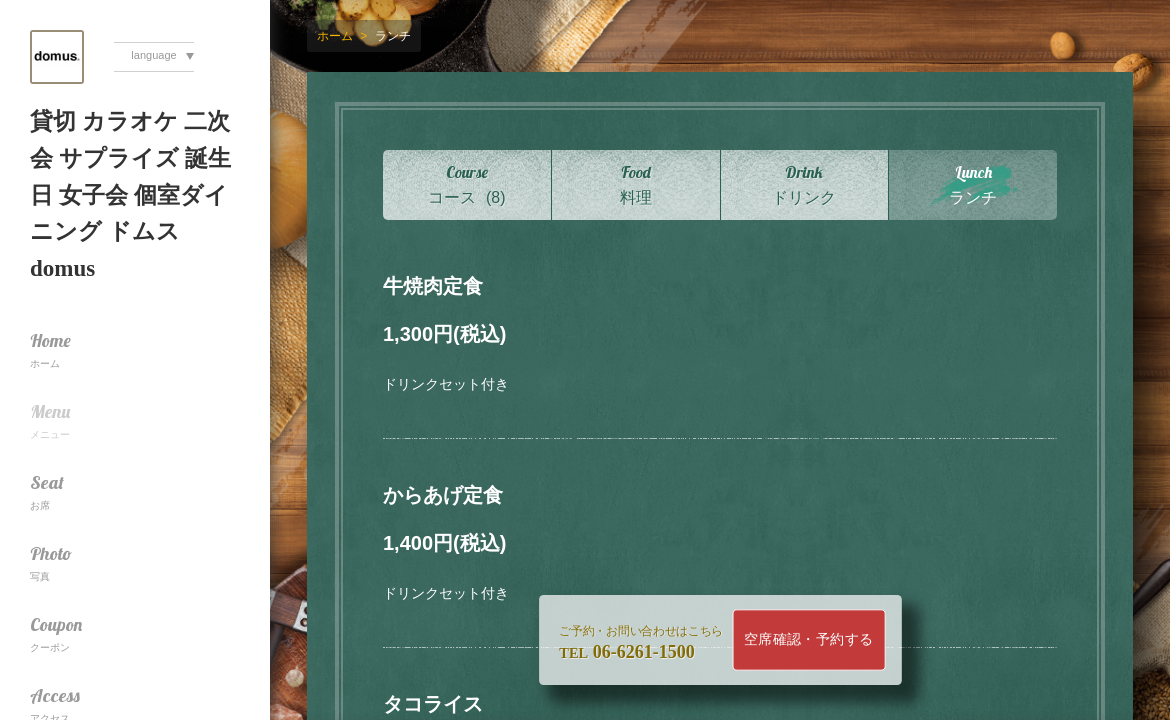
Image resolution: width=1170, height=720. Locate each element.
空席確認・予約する (809, 639)
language (153, 55)
